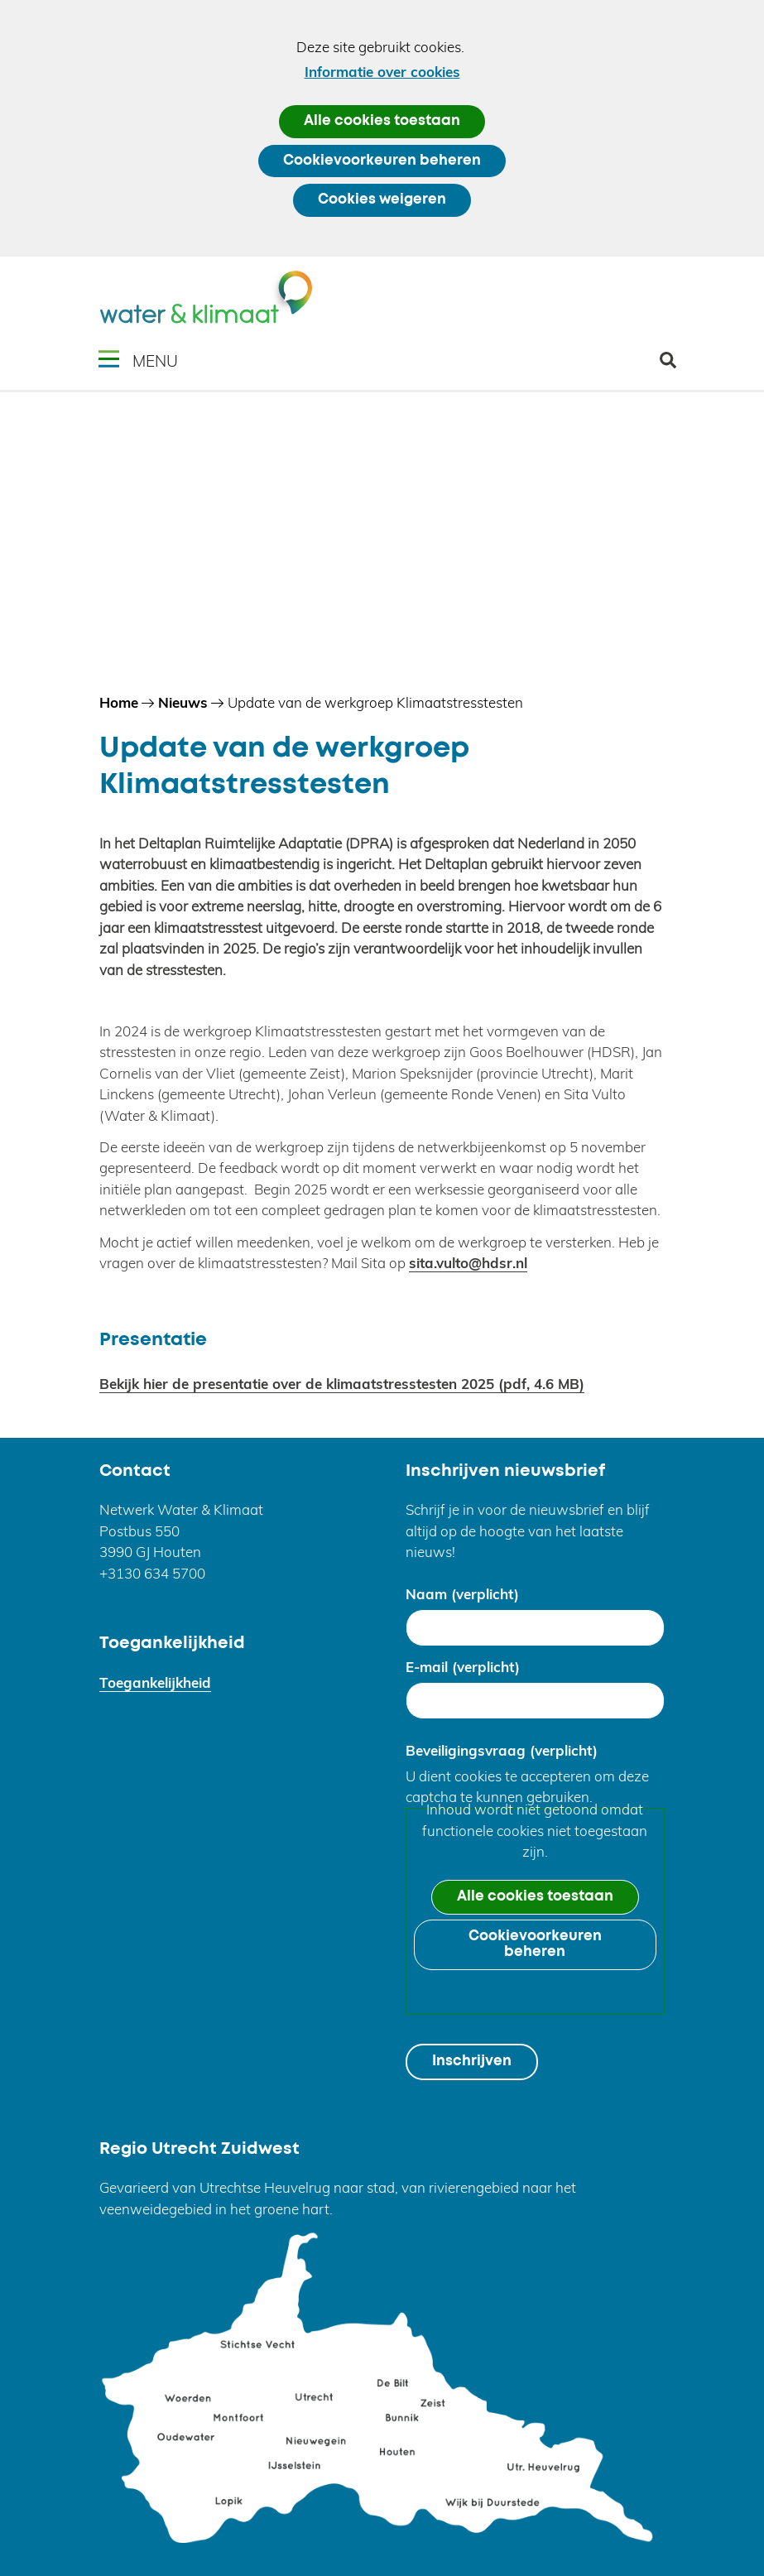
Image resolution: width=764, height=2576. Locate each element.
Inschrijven (472, 2062)
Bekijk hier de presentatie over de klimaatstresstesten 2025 (341, 1383)
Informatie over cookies (382, 71)
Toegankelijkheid (155, 1682)
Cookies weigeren (382, 200)
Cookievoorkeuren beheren (382, 161)
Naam (462, 1594)
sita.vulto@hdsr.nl (468, 1262)
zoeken (674, 366)
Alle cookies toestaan (382, 121)
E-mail (463, 1666)
